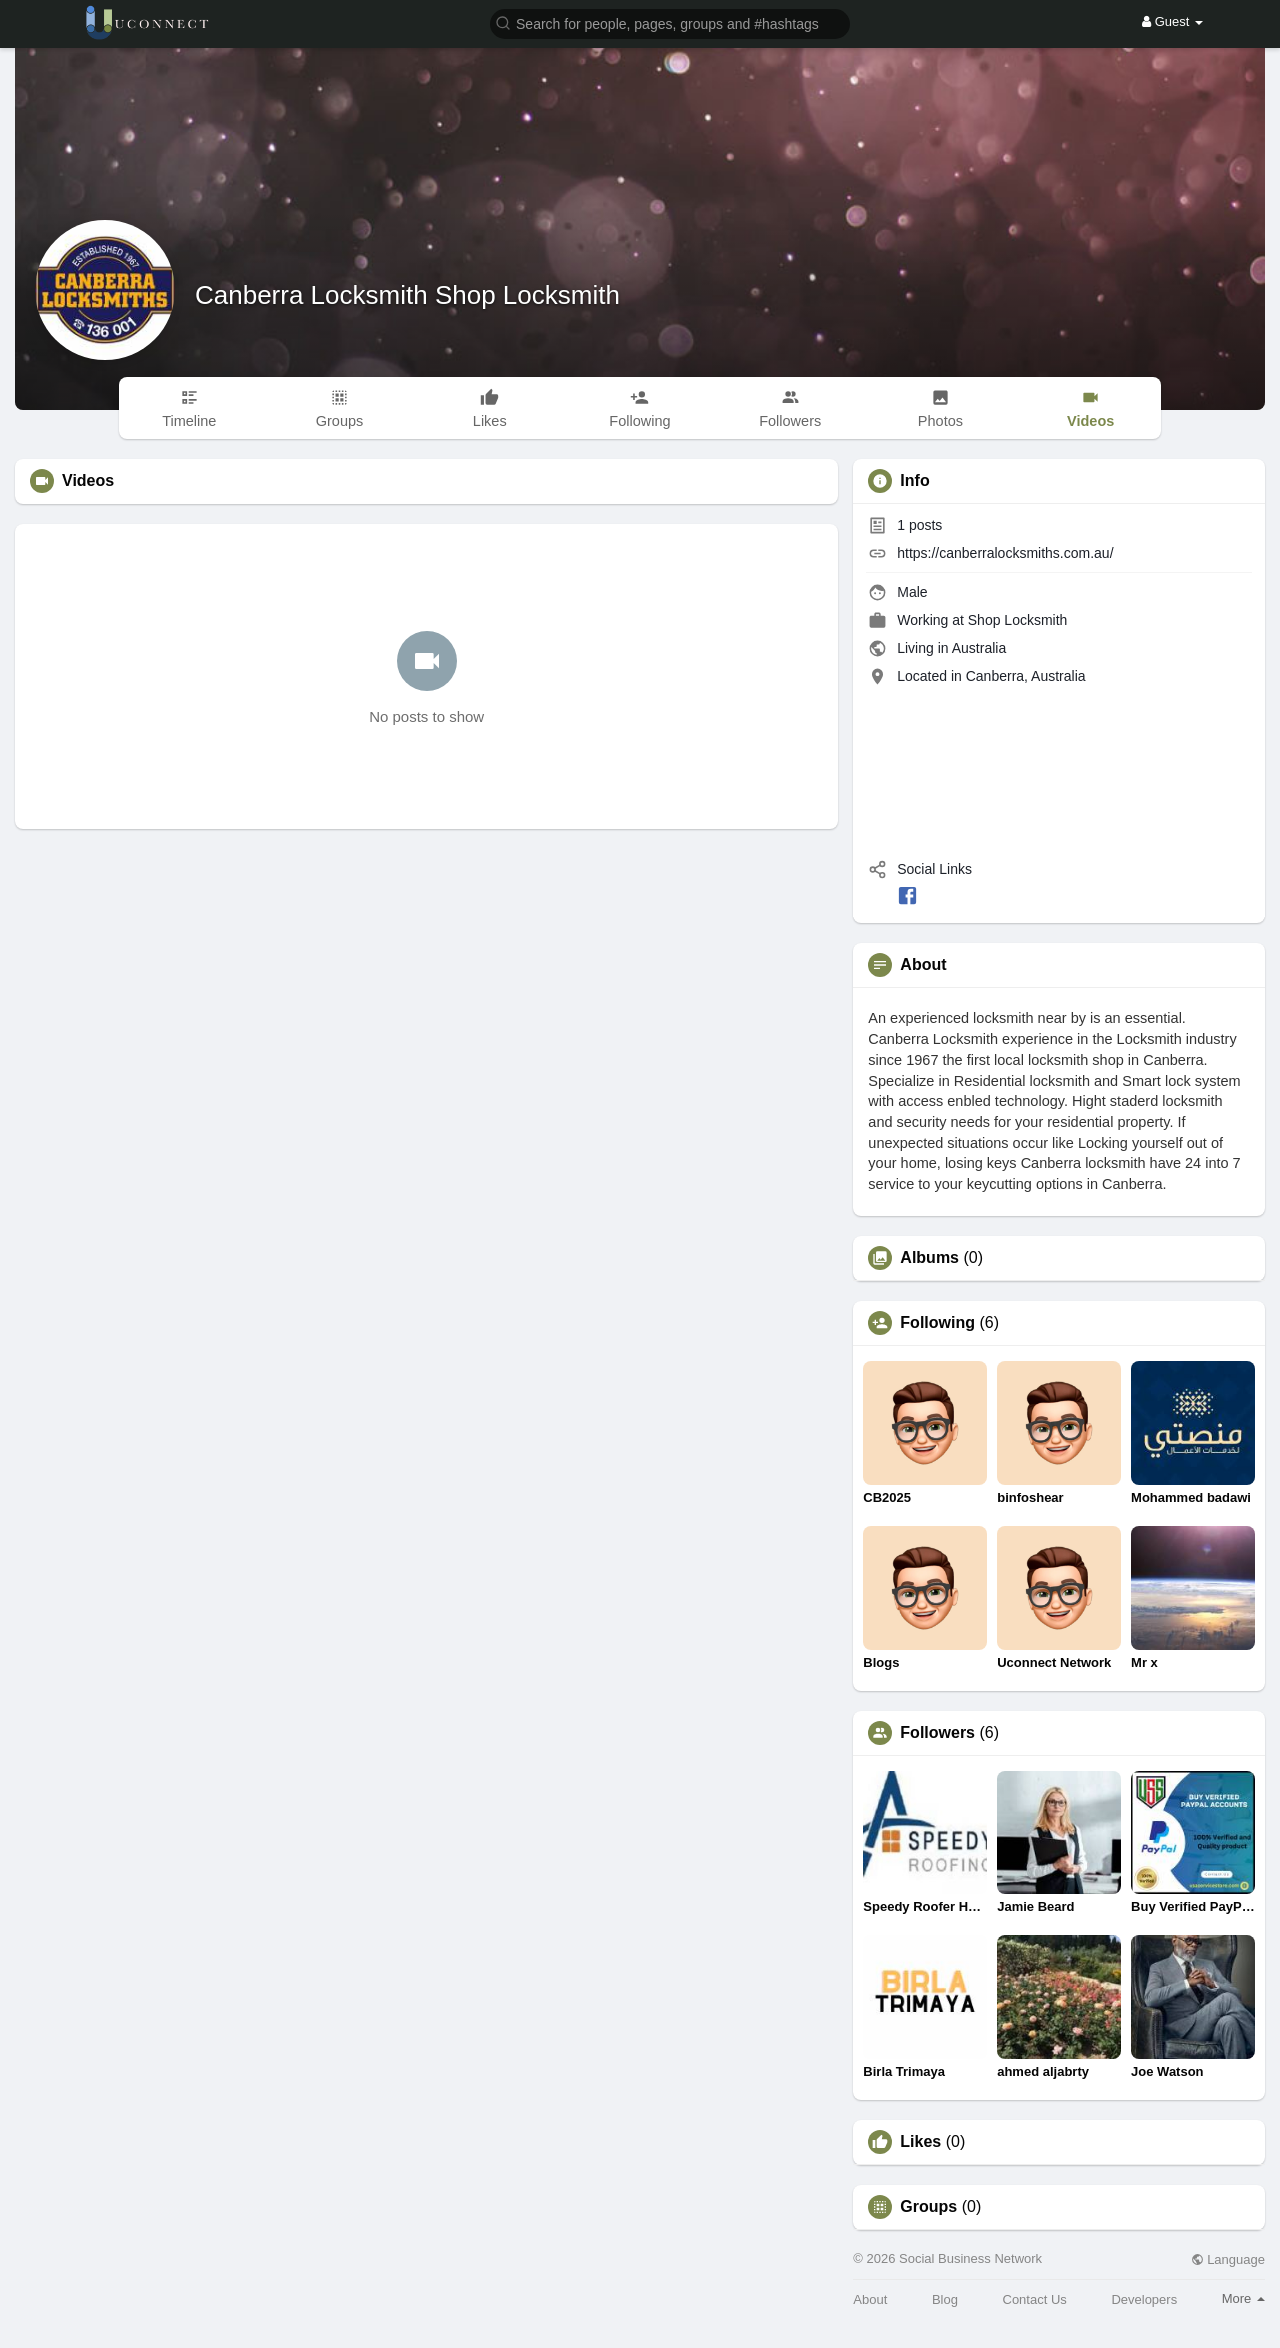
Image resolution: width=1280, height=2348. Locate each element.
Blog (945, 2299)
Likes (920, 2142)
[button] (670, 22)
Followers (937, 1733)
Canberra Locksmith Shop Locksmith (407, 295)
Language (1228, 2259)
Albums (929, 1258)
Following (937, 1323)
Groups (928, 2207)
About (870, 2299)
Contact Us (1035, 2299)
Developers (1144, 2299)
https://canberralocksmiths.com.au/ (1005, 553)
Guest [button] (1172, 21)
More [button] (1243, 2298)
